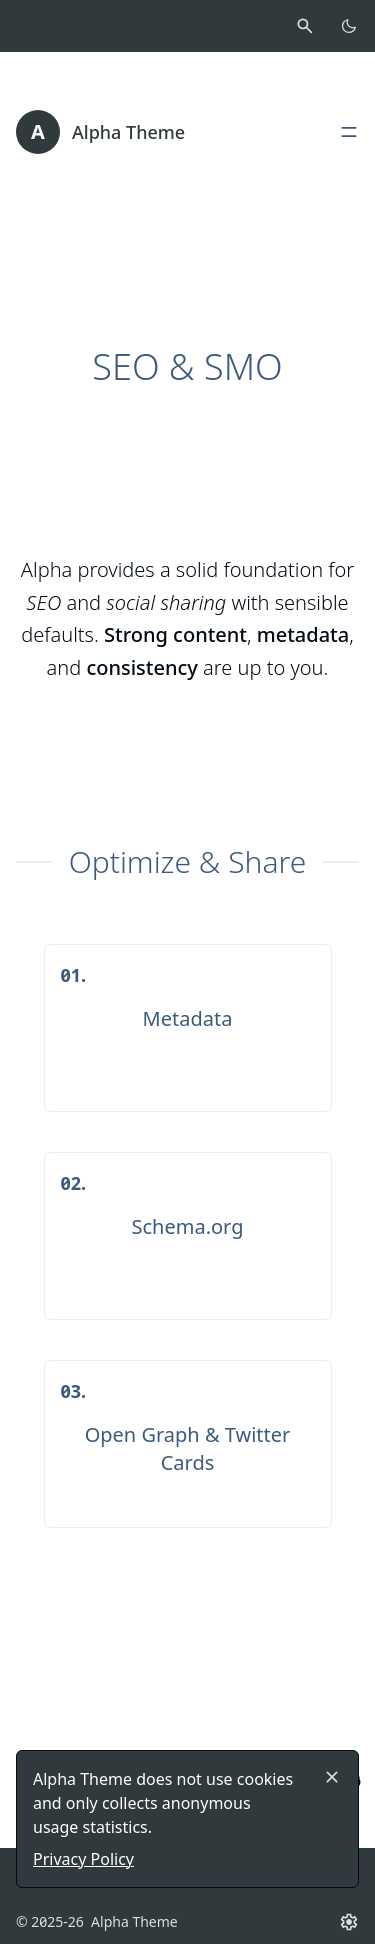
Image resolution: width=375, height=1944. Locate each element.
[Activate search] (305, 26)
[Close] (332, 1777)
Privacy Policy (83, 1859)
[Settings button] (349, 1922)
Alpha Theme (128, 132)
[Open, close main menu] (349, 132)
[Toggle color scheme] (349, 26)
